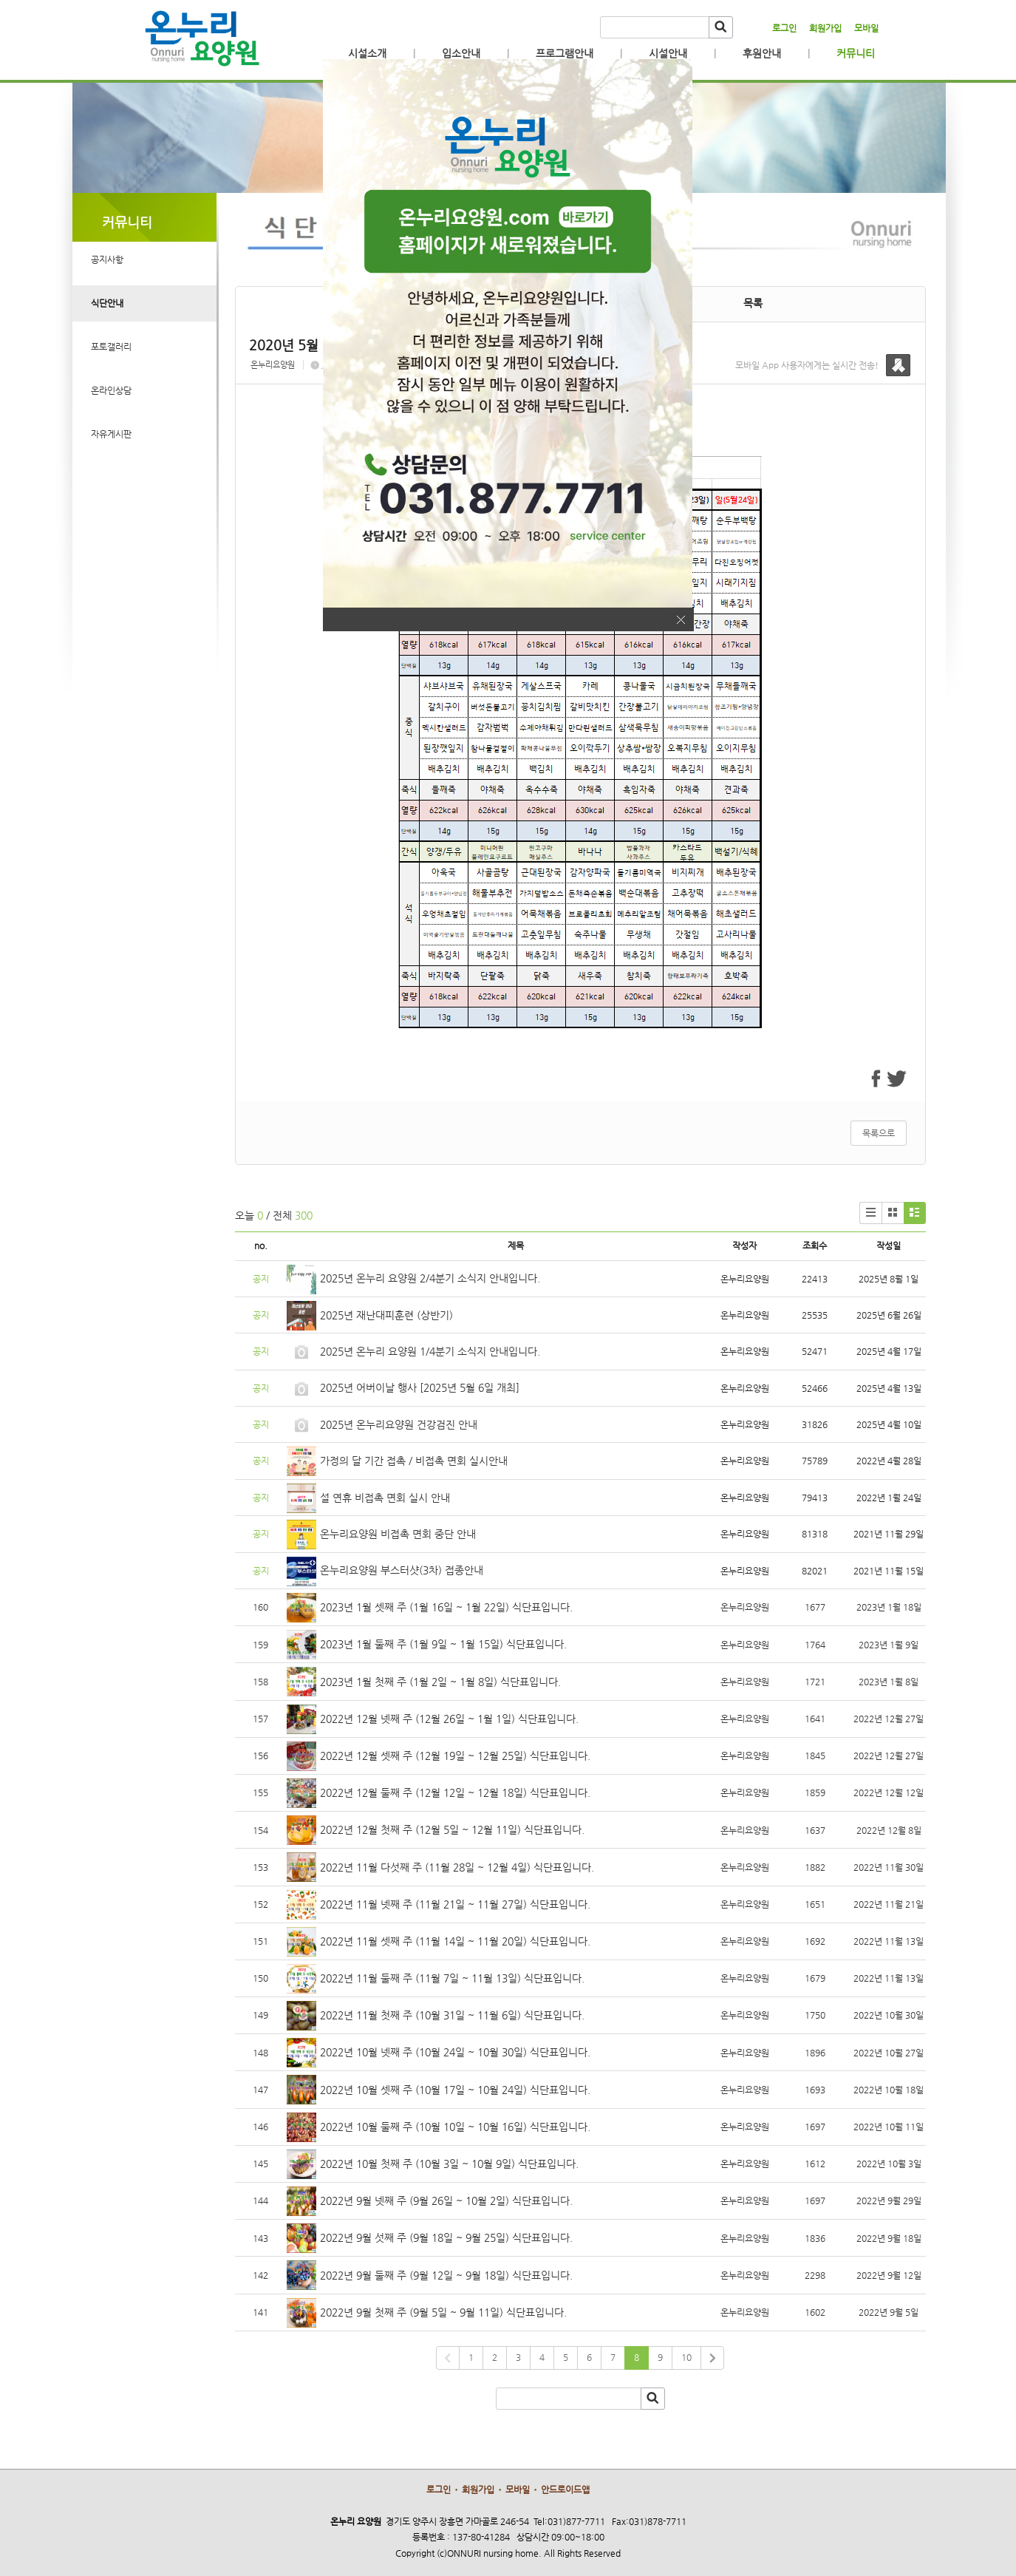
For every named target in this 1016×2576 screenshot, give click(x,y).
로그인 (784, 28)
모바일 (866, 28)
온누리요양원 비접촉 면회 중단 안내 (398, 1534)
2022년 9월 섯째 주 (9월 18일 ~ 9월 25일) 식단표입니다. (446, 2237)
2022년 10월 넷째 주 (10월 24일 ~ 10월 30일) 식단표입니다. (455, 2052)
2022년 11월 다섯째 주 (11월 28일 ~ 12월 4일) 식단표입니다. (457, 1867)
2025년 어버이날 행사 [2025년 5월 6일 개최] (419, 1387)
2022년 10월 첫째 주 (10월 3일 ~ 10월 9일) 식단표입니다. (449, 2163)
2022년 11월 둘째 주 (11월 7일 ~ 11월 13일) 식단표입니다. (452, 1978)
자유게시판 (111, 434)
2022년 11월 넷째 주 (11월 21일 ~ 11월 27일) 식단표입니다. (455, 1904)
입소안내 (461, 53)
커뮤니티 (855, 53)
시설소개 (367, 53)
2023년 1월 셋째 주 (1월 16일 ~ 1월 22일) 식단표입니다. (446, 1607)
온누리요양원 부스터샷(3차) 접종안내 (401, 1570)
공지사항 (107, 259)
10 (686, 2357)
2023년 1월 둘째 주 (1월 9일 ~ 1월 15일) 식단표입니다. (443, 1644)
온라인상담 (111, 390)
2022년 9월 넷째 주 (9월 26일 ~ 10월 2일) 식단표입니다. (446, 2200)
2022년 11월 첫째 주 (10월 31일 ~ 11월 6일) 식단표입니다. (452, 2015)
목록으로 (878, 1133)
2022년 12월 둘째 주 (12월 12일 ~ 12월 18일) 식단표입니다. (455, 1792)
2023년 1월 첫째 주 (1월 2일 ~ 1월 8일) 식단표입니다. (440, 1682)
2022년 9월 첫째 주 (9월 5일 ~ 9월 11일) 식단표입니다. (443, 2312)
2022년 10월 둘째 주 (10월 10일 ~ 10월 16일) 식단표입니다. (455, 2126)
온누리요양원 (272, 365)
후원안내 (762, 53)
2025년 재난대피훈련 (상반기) (386, 1315)
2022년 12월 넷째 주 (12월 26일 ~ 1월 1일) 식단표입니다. (449, 1718)
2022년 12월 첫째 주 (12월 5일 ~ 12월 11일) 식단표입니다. (452, 1829)
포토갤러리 (111, 346)
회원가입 (825, 28)
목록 (753, 303)
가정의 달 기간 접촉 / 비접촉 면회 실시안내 (414, 1461)
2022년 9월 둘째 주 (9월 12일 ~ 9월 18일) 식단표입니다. (446, 2275)
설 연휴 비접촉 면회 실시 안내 (385, 1497)
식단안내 (107, 303)
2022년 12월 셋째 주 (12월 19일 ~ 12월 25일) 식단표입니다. (455, 1755)
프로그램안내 (564, 53)
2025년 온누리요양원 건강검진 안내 (398, 1424)
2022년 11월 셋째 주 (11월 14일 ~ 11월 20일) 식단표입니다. (455, 1941)
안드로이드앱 (565, 2489)
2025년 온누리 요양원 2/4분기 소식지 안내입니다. (430, 1278)
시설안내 (668, 53)
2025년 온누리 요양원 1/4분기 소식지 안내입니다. (430, 1351)
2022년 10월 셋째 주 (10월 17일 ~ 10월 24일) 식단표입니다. (455, 2090)
